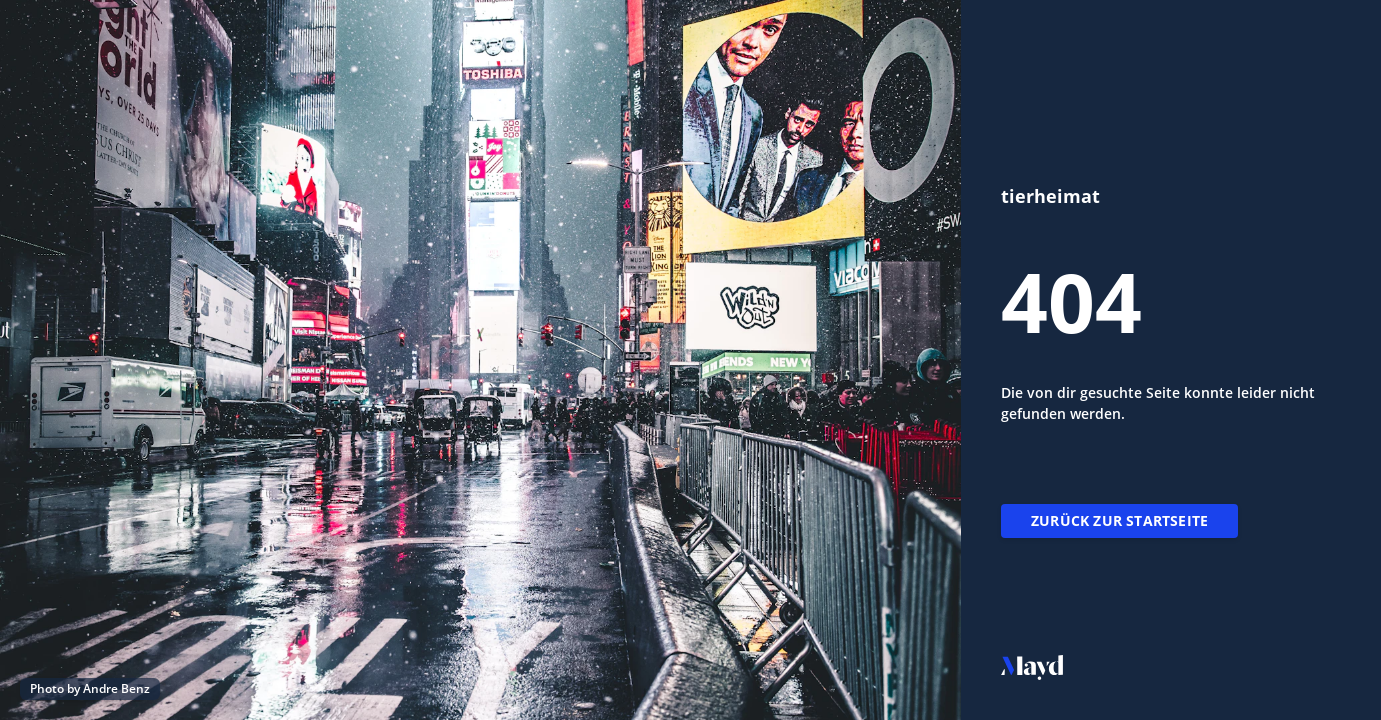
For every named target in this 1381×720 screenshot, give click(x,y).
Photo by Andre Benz (90, 688)
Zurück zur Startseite (1119, 520)
